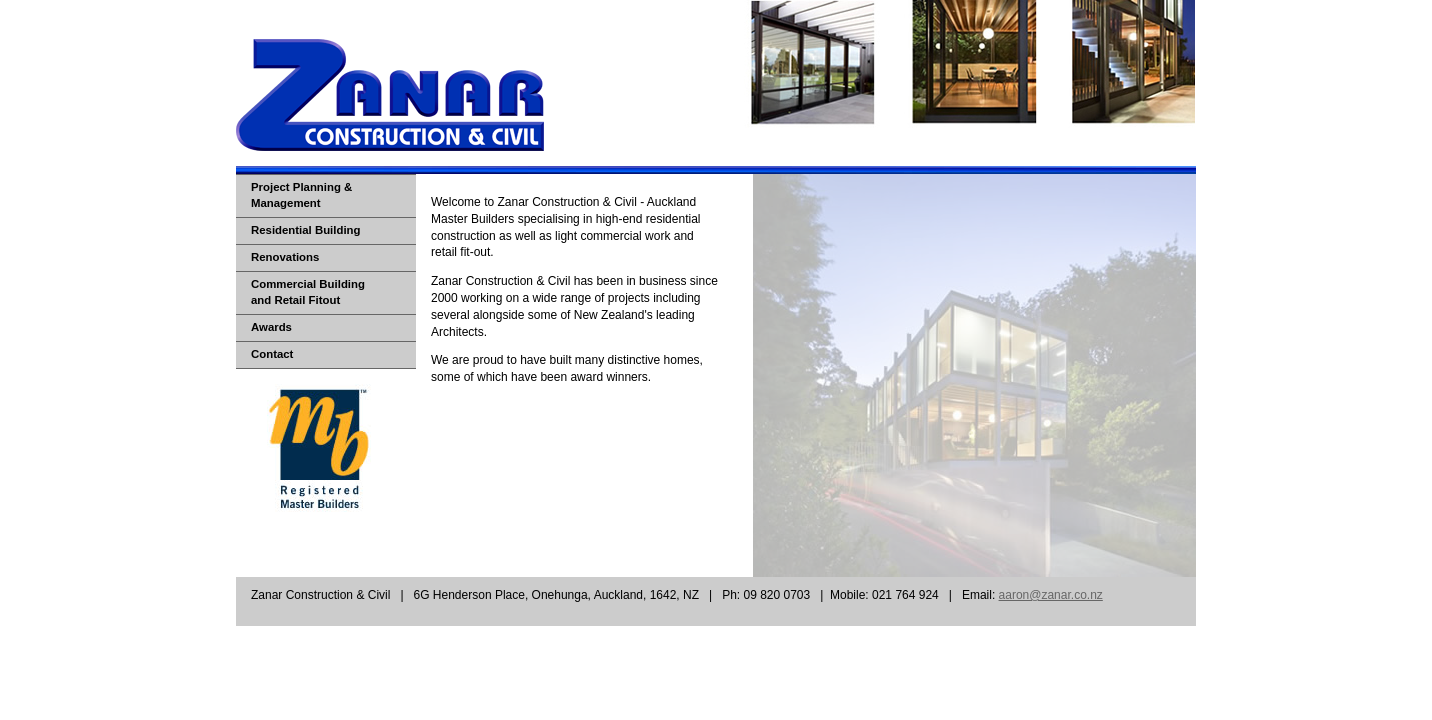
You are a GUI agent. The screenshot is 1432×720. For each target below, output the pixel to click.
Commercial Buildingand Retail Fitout (308, 292)
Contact (272, 354)
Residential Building (306, 230)
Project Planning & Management (301, 195)
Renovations (285, 257)
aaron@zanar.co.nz (1051, 595)
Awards (271, 327)
